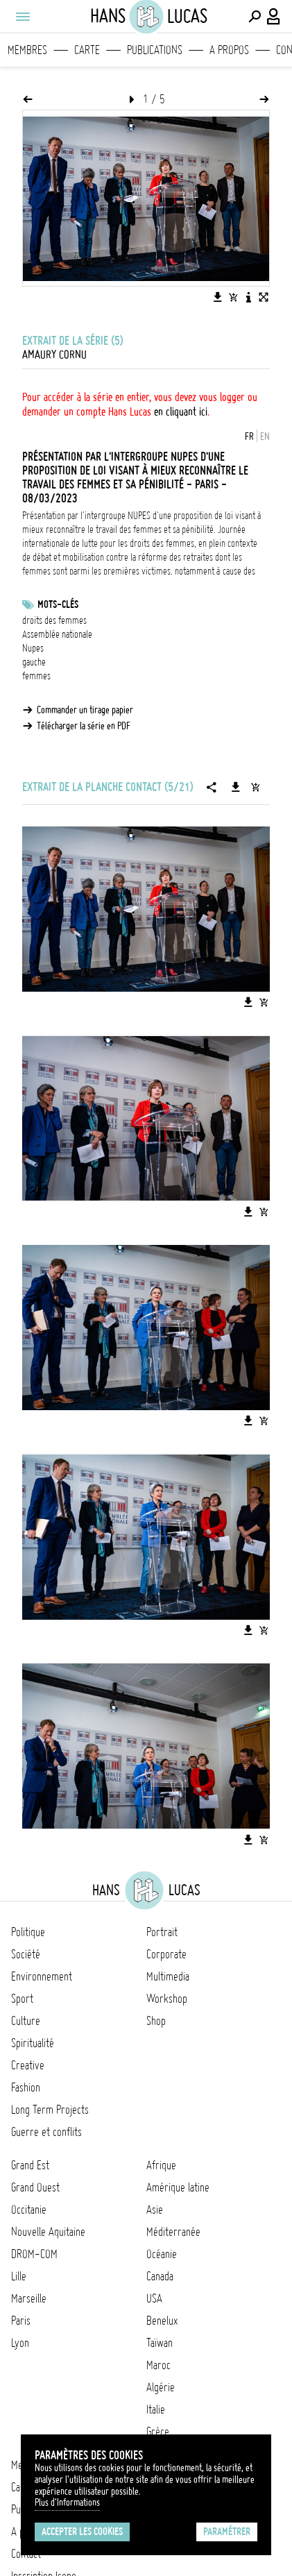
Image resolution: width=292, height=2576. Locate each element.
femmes (36, 676)
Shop (156, 2021)
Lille (18, 2276)
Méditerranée (173, 2232)
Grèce (157, 2432)
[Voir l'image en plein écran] (263, 297)
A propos (229, 50)
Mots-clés (57, 604)
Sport (22, 1999)
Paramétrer (226, 2531)
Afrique (161, 2165)
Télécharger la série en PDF (83, 726)
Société (25, 1954)
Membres (27, 50)
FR (249, 436)
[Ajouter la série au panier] (255, 787)
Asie (154, 2210)
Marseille (28, 2298)
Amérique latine (177, 2187)
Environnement (41, 1976)
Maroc (158, 2365)
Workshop (166, 1999)
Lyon (20, 2343)
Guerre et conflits (46, 2132)
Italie (155, 2409)
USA (154, 2298)
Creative (27, 2065)
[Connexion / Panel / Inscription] (274, 16)
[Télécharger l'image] (218, 297)
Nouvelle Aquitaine (48, 2232)
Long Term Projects (50, 2110)
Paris (21, 2321)
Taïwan (159, 2343)
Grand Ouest (35, 2187)
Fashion (25, 2087)
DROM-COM (34, 2254)
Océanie (161, 2254)
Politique (28, 1932)
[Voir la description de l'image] (248, 297)
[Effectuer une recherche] (254, 16)
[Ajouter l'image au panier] (233, 297)
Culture (25, 2021)
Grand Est (30, 2165)
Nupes (33, 648)
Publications (154, 50)
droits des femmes (54, 620)
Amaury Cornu (54, 355)
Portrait (162, 1932)
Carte (87, 50)
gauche (34, 662)
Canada (159, 2276)
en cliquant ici (180, 411)
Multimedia (167, 1976)
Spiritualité (32, 2043)
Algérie (160, 2387)
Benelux (162, 2321)
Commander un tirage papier (85, 710)
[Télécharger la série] (236, 787)
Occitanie (28, 2210)
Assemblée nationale (57, 634)
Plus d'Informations (67, 2502)
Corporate (166, 1954)
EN (265, 436)
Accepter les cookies (82, 2531)
